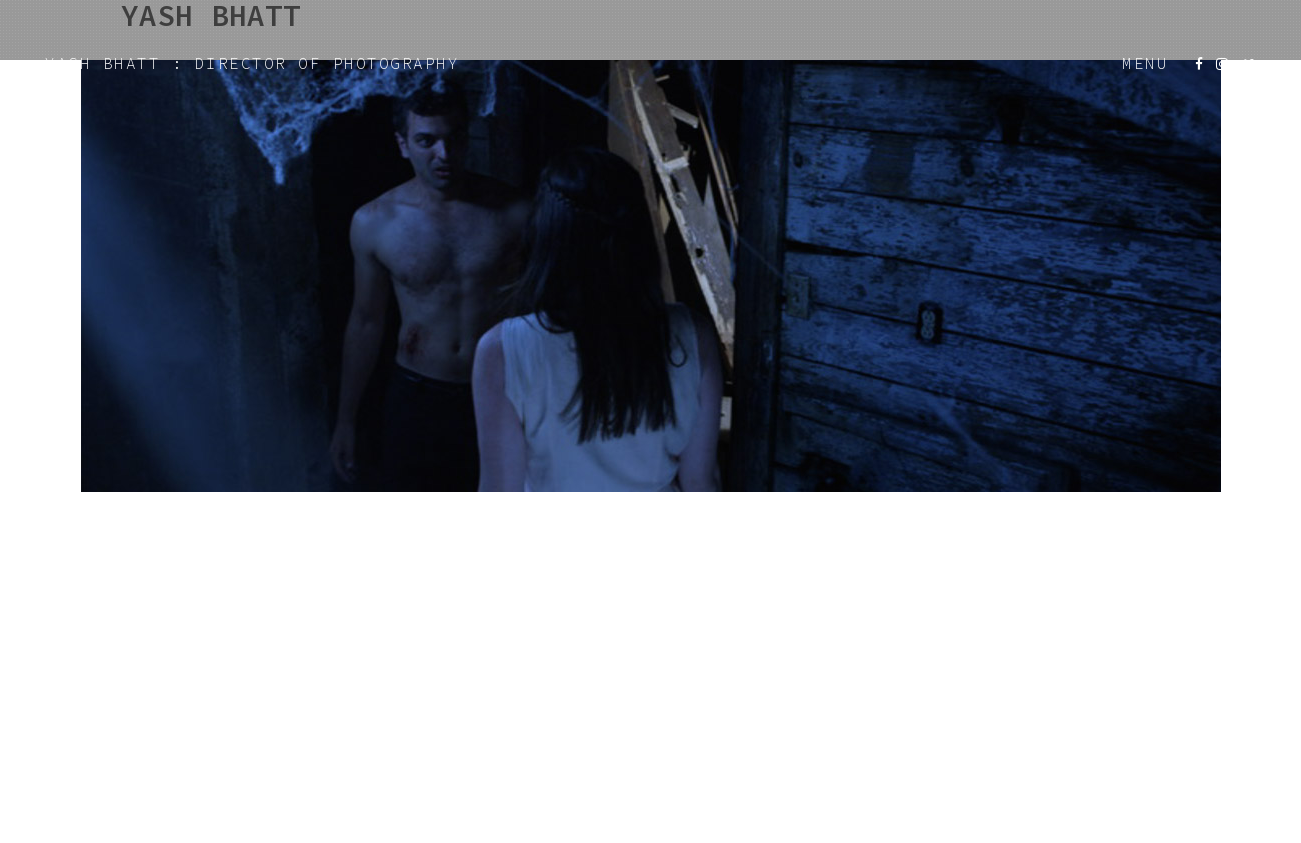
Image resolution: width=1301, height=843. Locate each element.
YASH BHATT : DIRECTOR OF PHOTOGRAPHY (252, 63)
